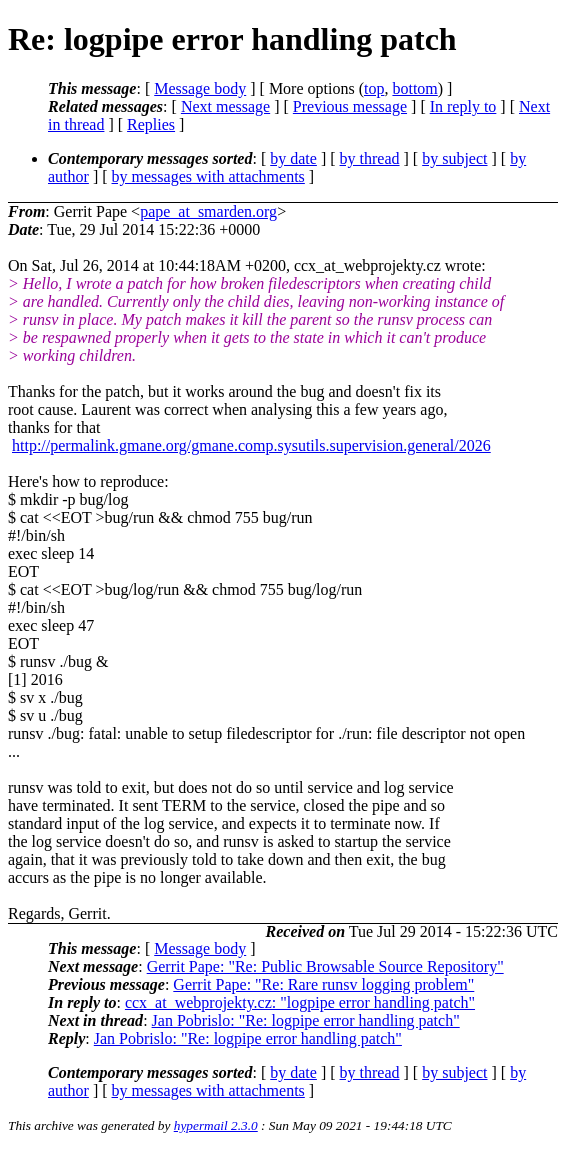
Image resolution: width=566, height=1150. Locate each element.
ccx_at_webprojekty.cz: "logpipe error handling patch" (300, 1002)
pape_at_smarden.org (208, 211)
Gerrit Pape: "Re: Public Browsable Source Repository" (325, 966)
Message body (200, 88)
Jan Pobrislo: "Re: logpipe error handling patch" (306, 1020)
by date (293, 158)
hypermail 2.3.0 (216, 1125)
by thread (370, 158)
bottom (414, 88)
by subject (454, 158)
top (374, 88)
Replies (151, 124)
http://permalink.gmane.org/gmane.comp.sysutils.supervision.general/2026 (251, 445)
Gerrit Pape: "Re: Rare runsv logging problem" (323, 984)
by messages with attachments (208, 176)
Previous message (350, 106)
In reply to (463, 106)
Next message (225, 106)
